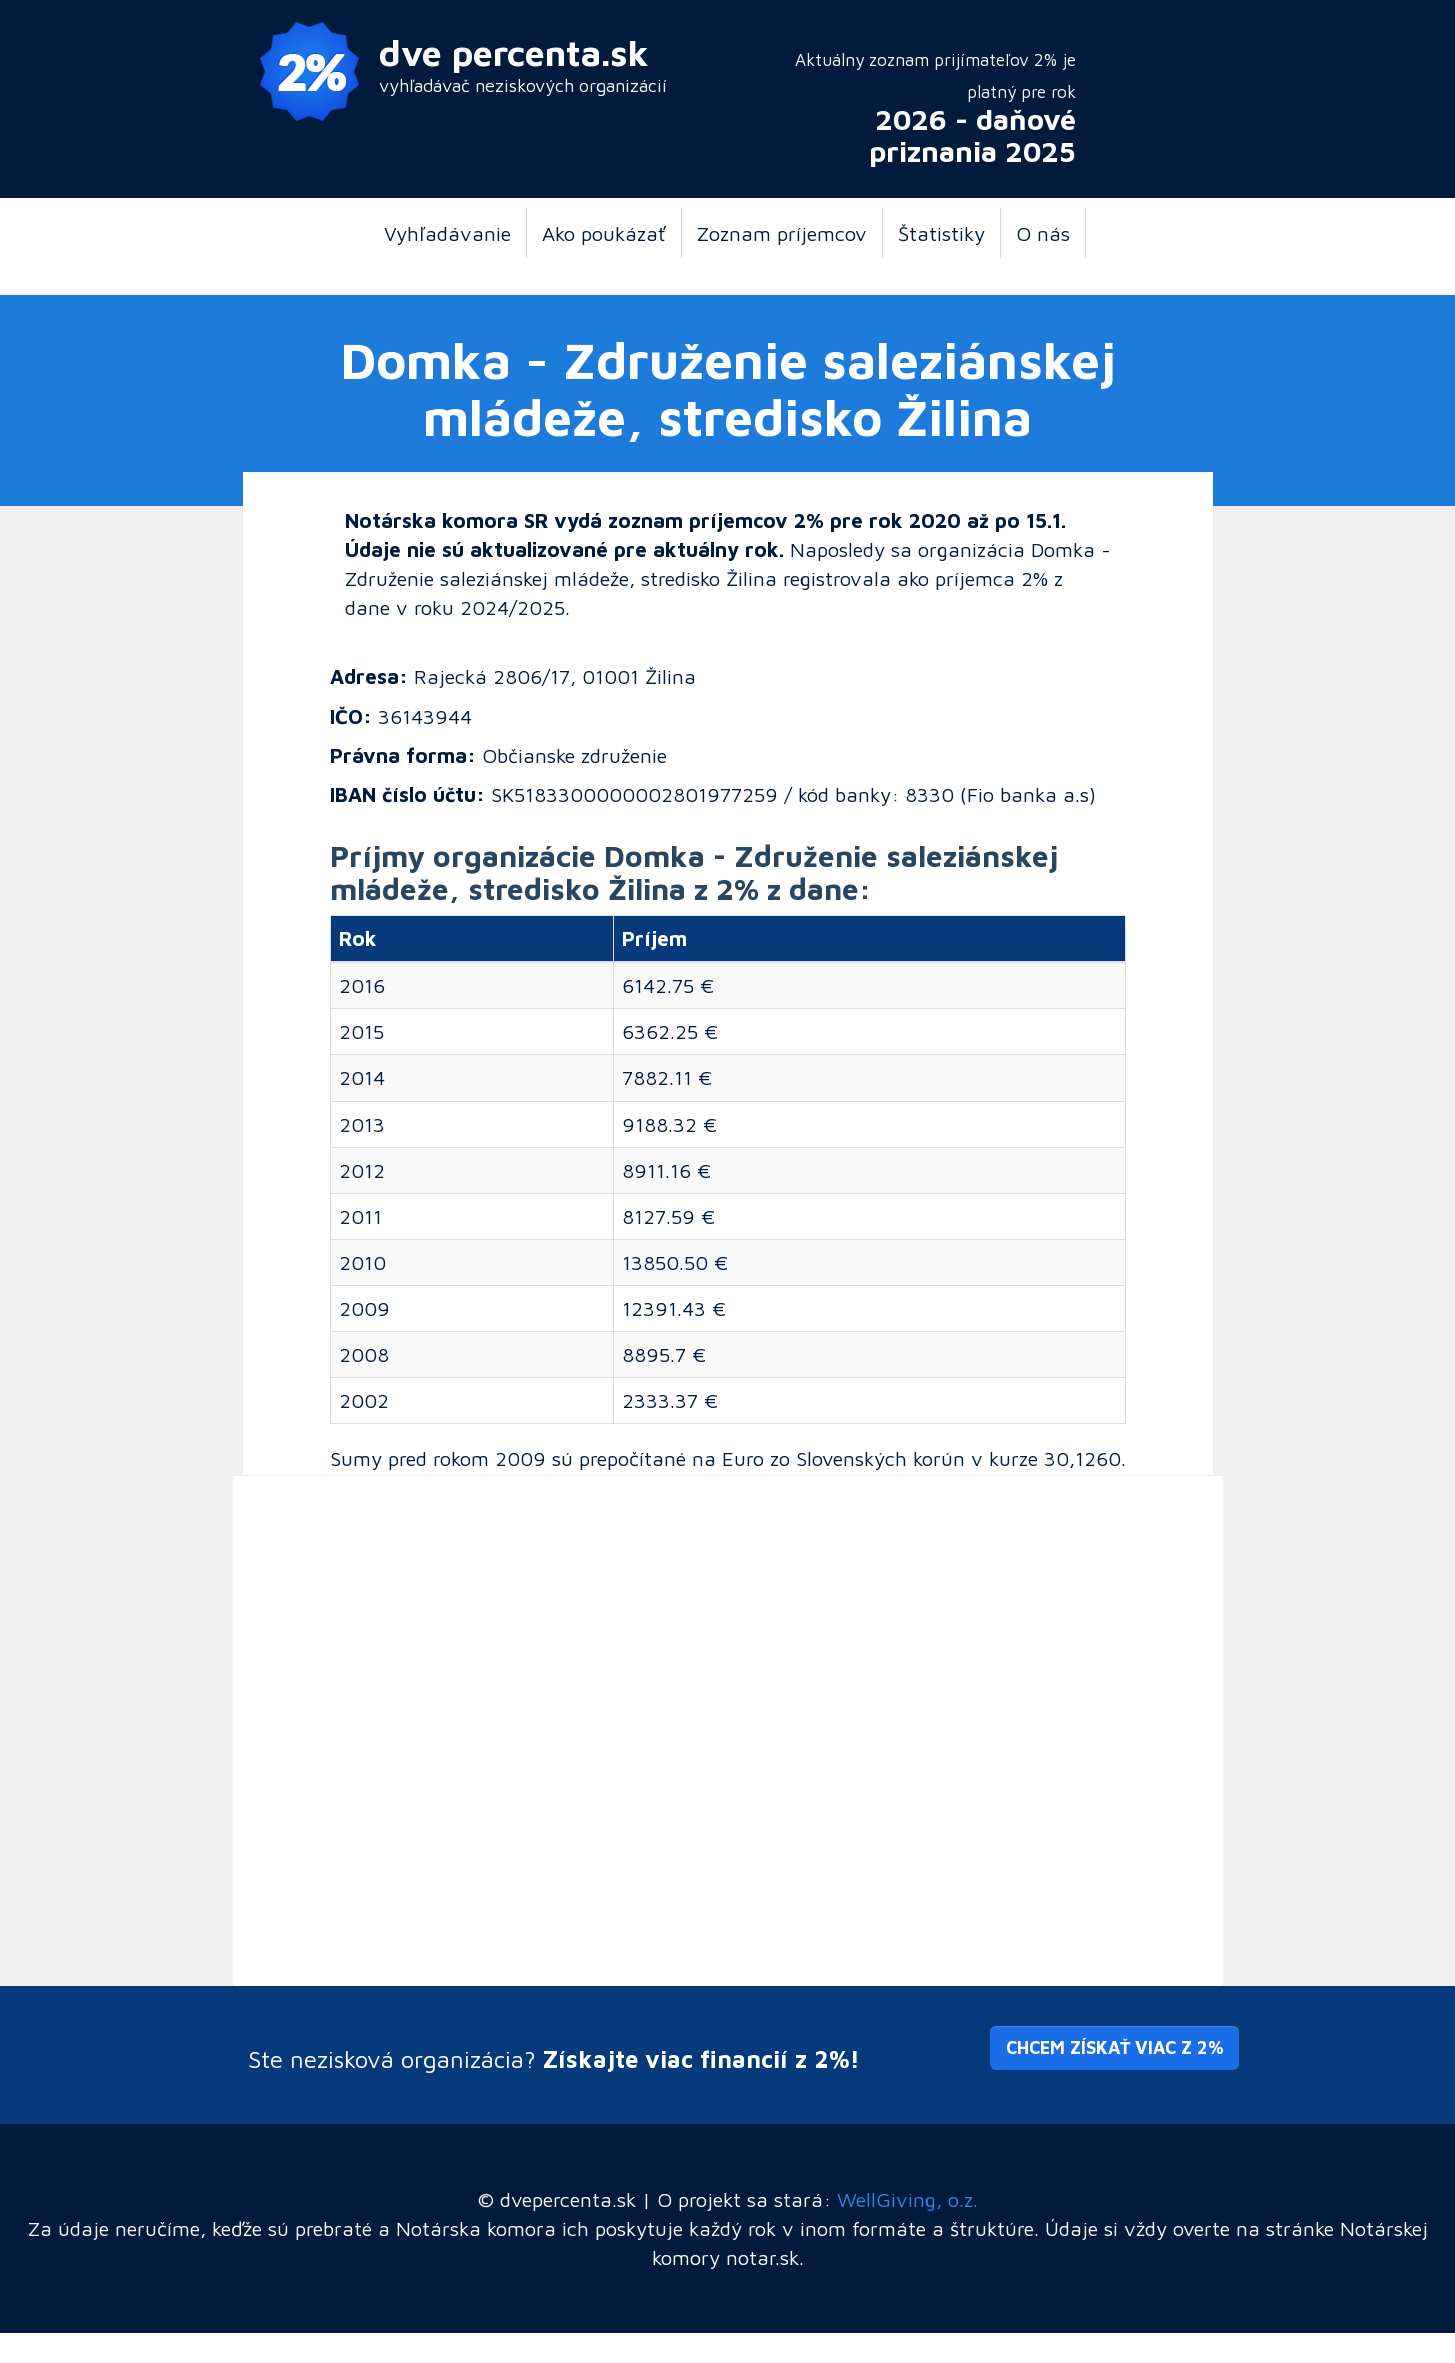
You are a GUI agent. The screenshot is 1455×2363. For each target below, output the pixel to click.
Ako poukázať (604, 233)
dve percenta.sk (514, 52)
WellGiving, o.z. (907, 2199)
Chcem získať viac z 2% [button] (1114, 2047)
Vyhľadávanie (447, 233)
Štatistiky (941, 233)
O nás (1043, 233)
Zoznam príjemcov (782, 233)
